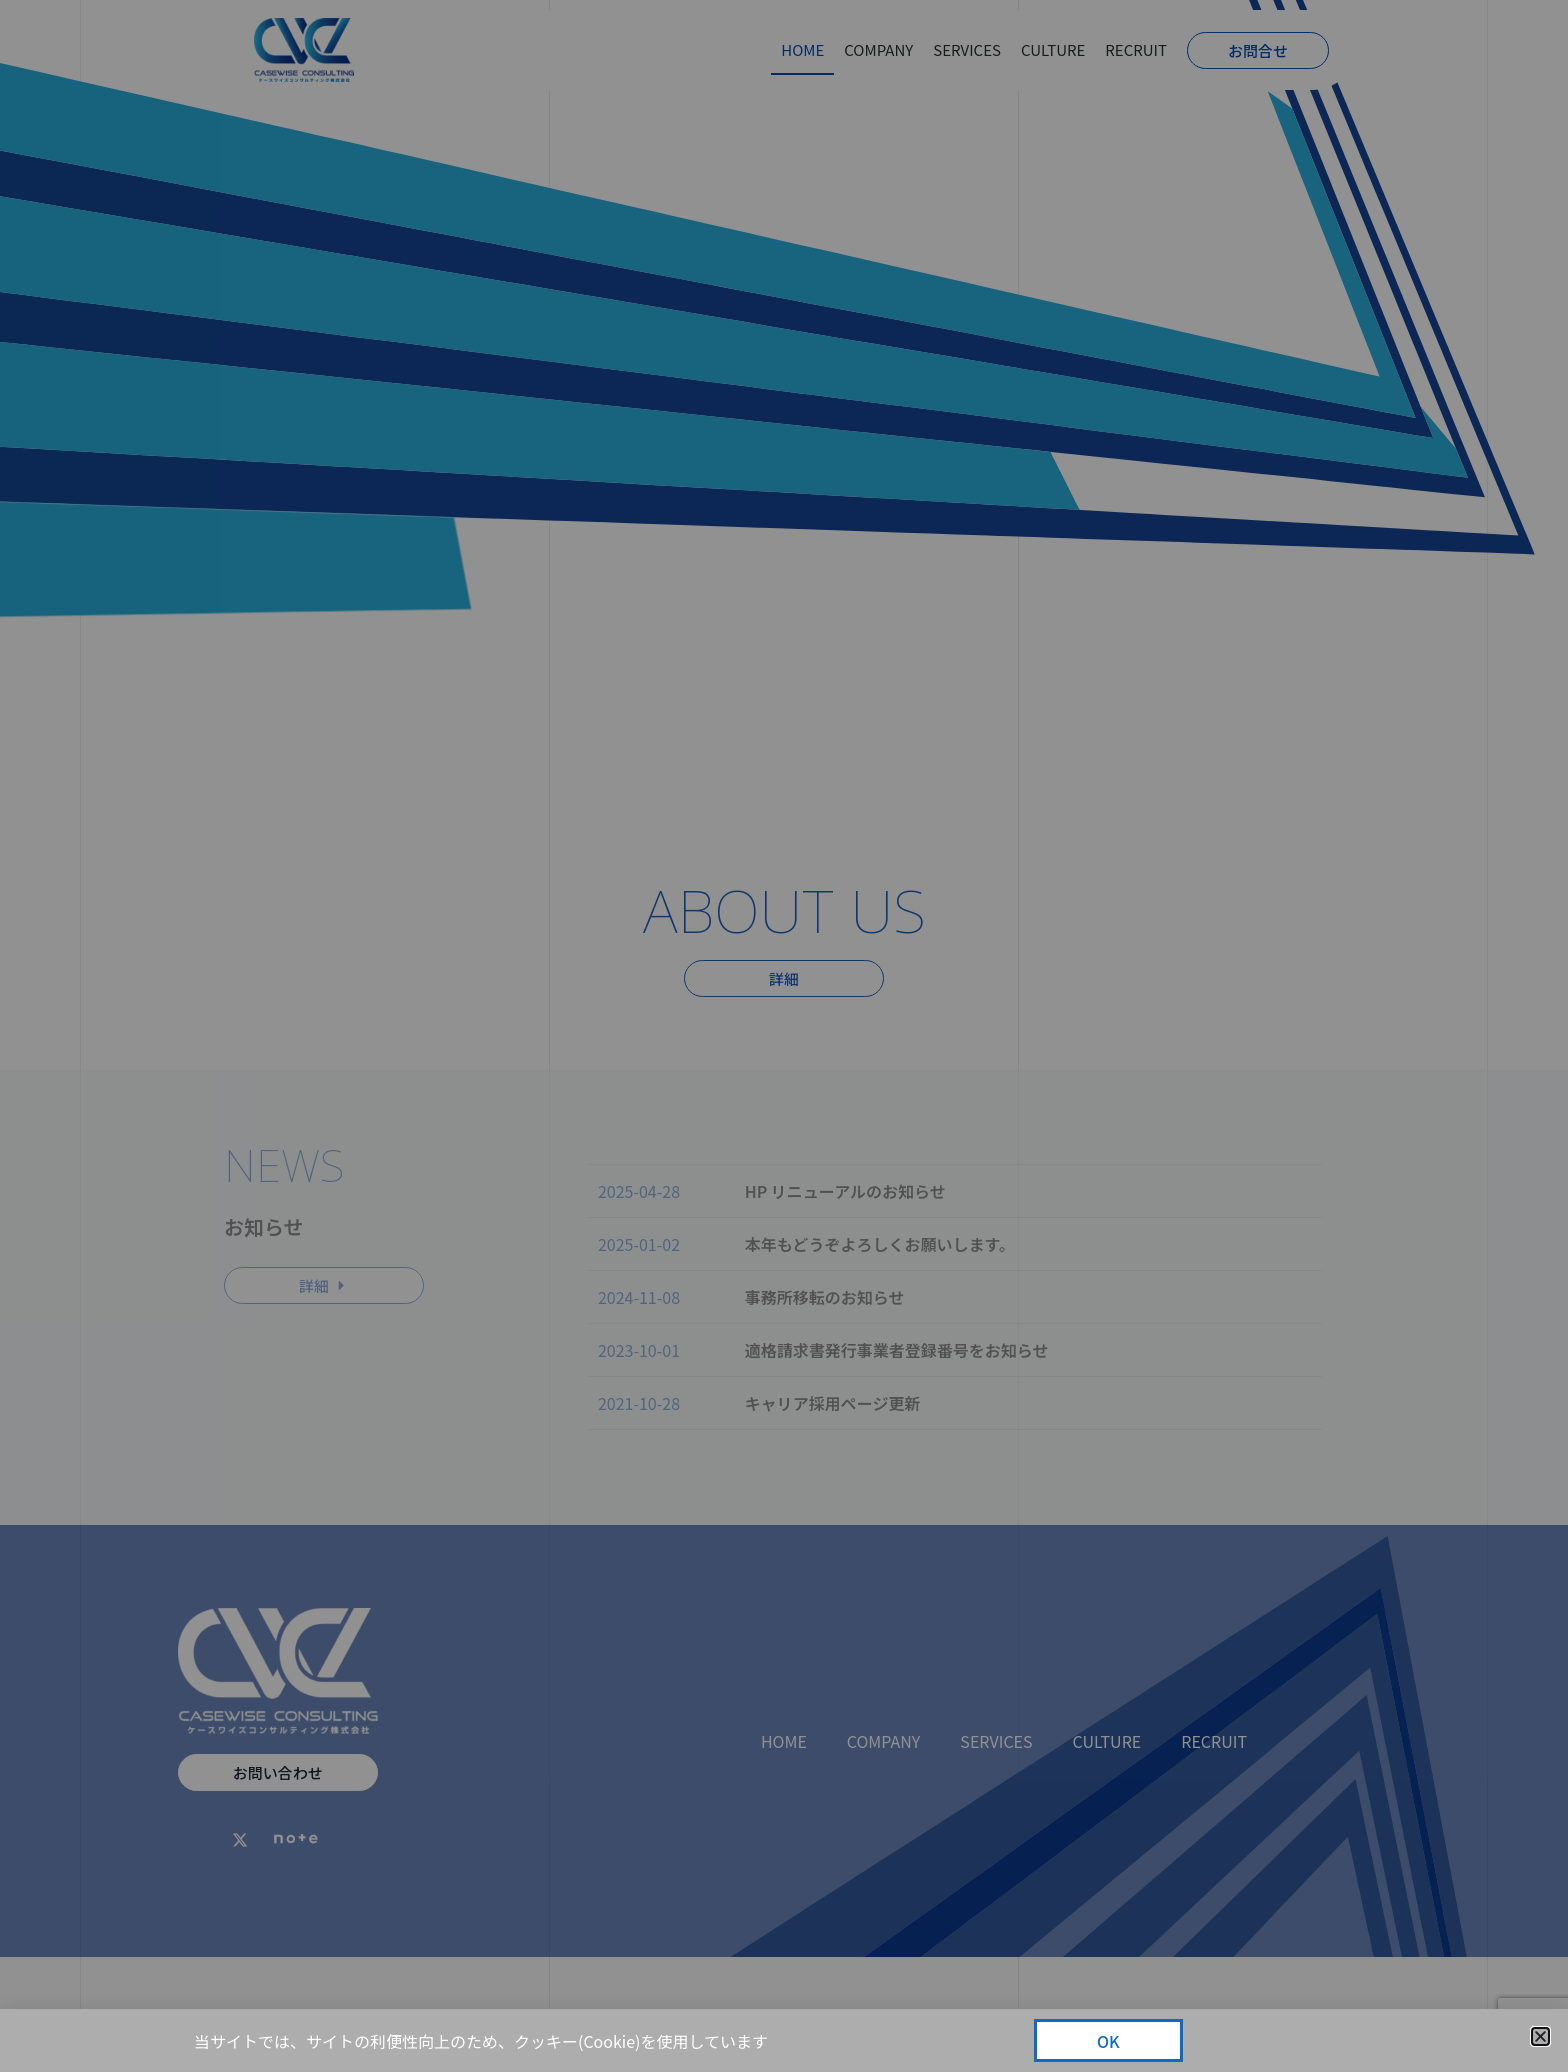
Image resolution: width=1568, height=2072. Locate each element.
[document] (784, 1036)
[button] (1540, 2036)
